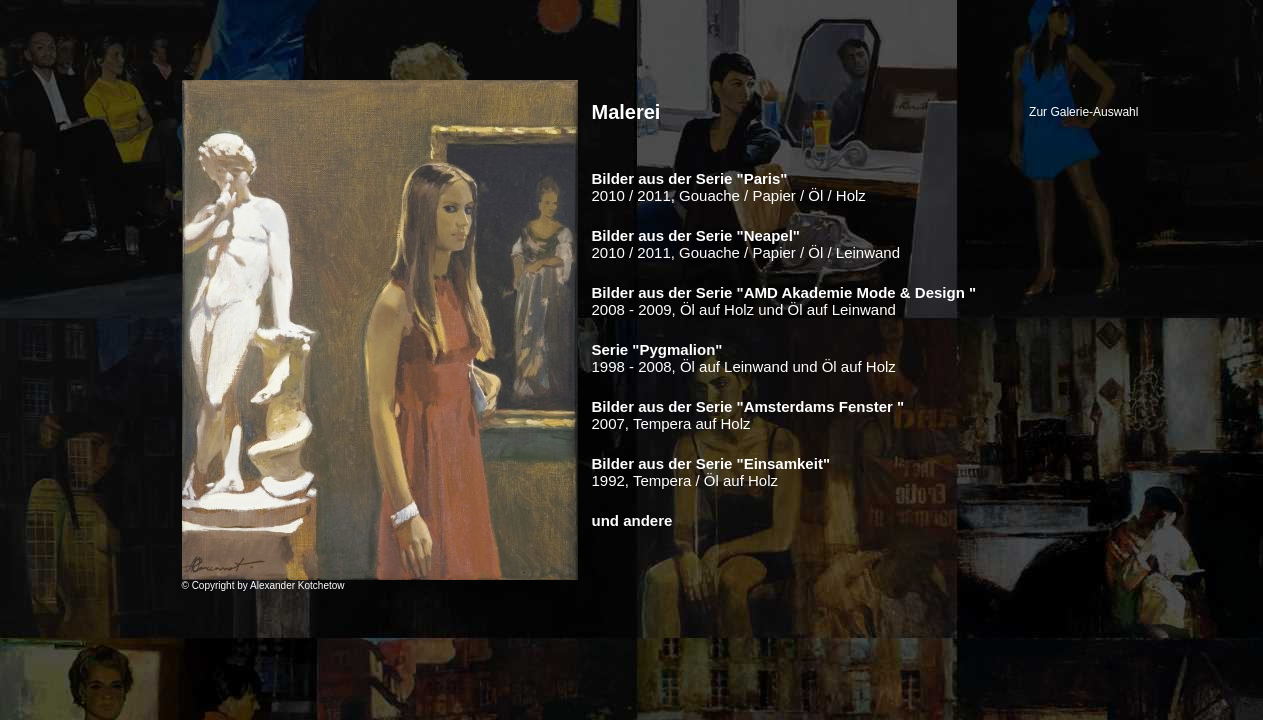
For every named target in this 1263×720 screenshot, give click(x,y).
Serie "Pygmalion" (657, 349)
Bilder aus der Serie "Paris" (690, 178)
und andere (632, 520)
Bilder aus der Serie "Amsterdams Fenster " (748, 406)
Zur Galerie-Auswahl (1083, 112)
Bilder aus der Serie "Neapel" (696, 235)
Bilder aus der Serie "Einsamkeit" (711, 463)
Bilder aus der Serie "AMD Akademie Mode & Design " (784, 292)
